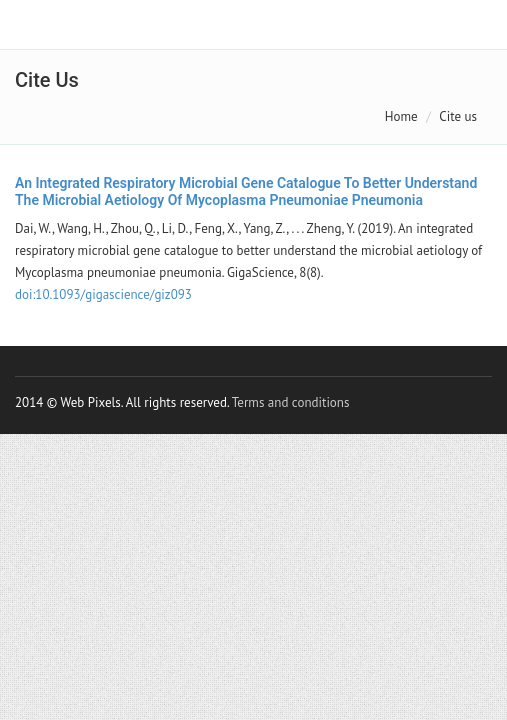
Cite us (458, 116)
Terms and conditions (291, 402)
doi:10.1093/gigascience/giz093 (103, 294)
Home (401, 116)
